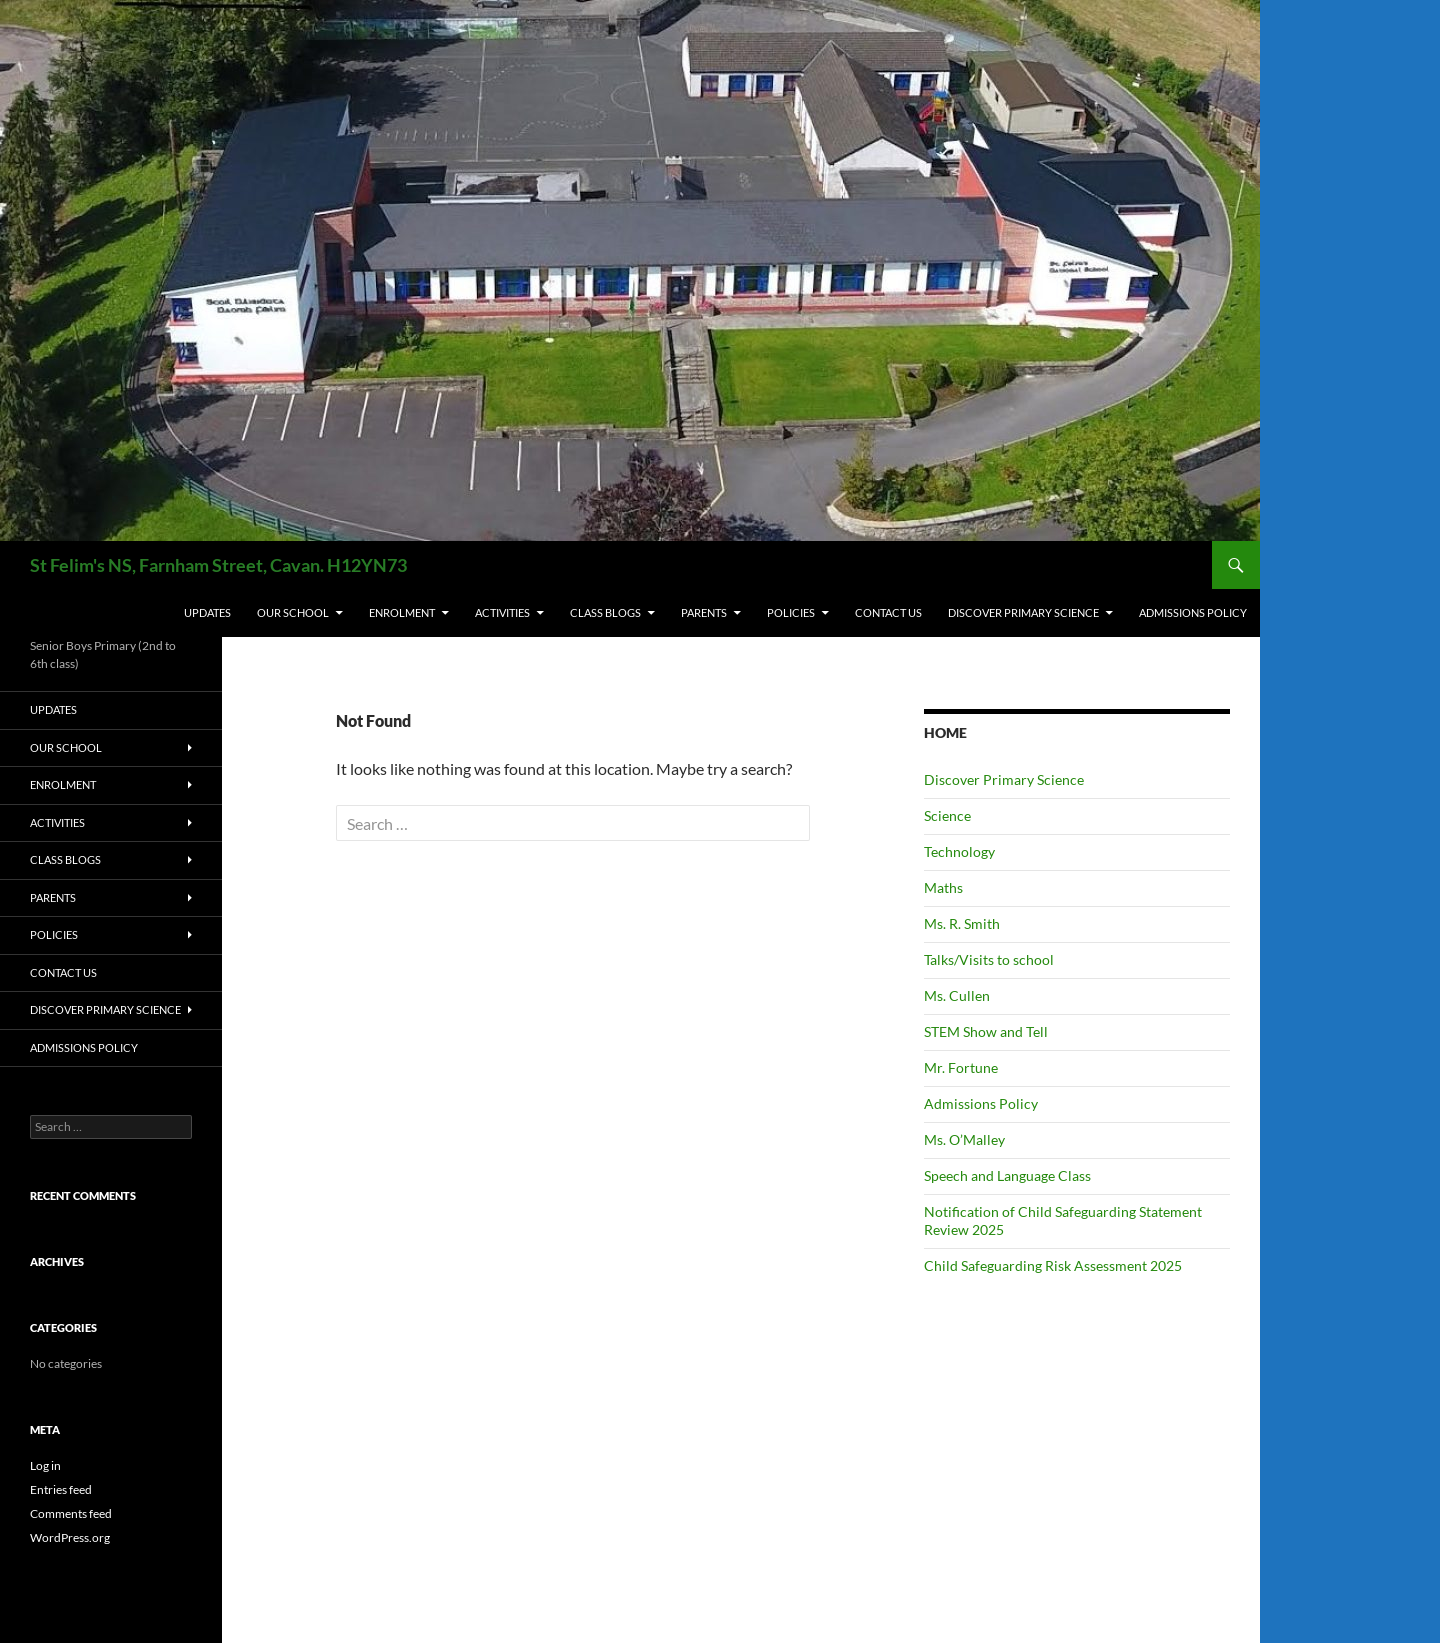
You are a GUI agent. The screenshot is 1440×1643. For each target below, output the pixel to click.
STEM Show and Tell (986, 1031)
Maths (943, 887)
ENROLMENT (402, 612)
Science (947, 815)
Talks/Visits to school (989, 959)
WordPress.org (70, 1537)
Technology (959, 851)
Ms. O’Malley (964, 1139)
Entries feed (61, 1489)
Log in (45, 1465)
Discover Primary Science (1023, 612)
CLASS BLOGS (605, 612)
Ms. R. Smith (962, 923)
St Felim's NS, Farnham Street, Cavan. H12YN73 (218, 565)
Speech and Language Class (1007, 1175)
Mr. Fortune (961, 1067)
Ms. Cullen (957, 995)
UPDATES (207, 612)
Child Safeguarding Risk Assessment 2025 (1053, 1265)
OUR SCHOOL (293, 612)
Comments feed (71, 1513)
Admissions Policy (1193, 612)
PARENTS (704, 612)
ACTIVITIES (502, 612)
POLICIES (791, 612)
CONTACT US (888, 612)
